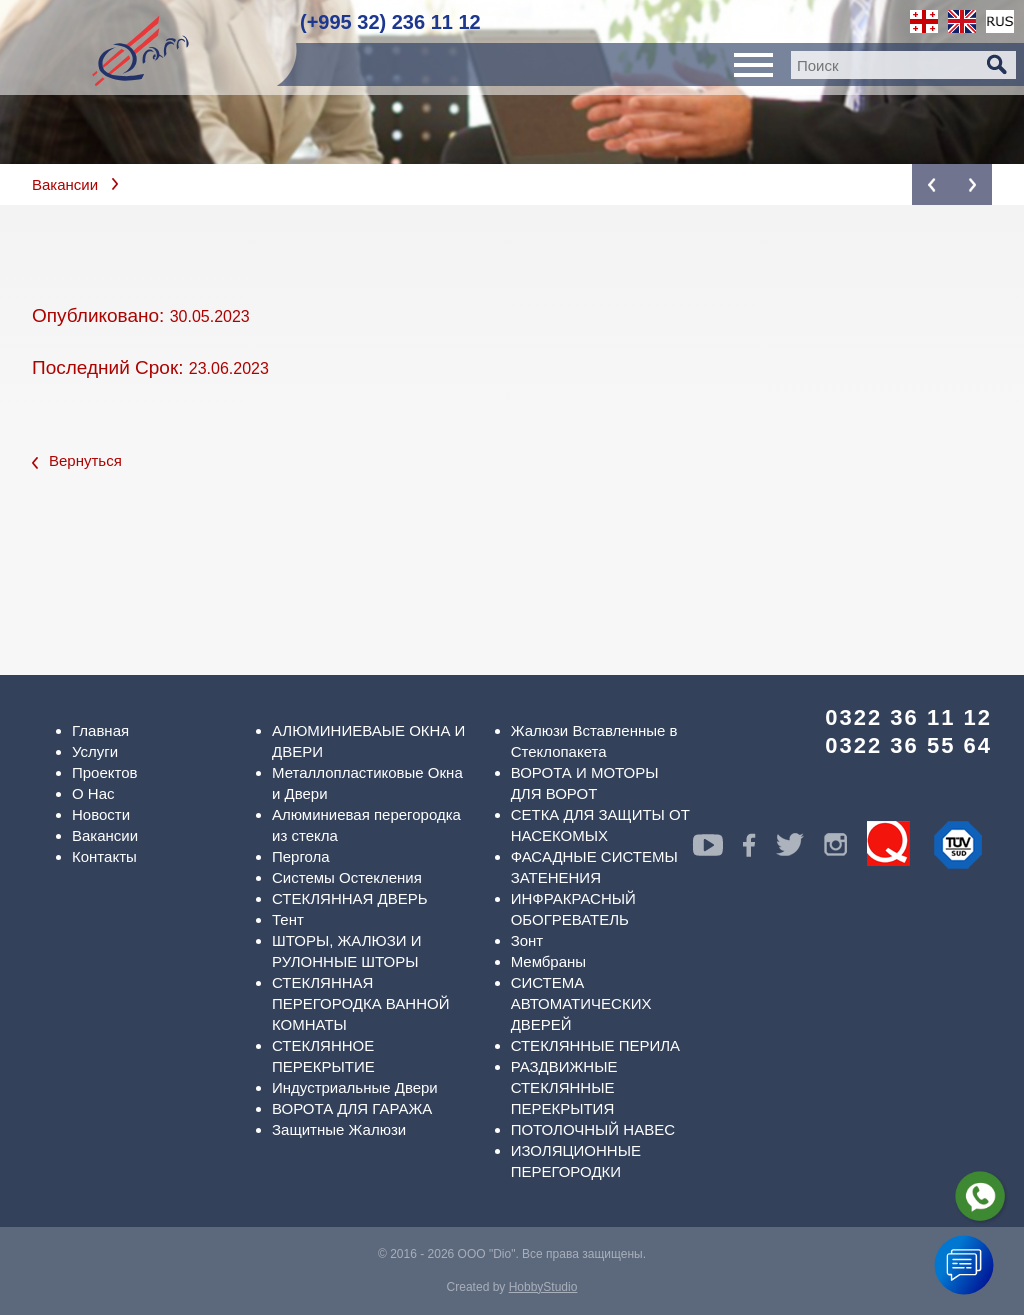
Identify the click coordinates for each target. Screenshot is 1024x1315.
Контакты (104, 856)
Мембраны (549, 961)
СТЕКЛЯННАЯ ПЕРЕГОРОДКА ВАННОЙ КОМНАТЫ (360, 1003)
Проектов (105, 772)
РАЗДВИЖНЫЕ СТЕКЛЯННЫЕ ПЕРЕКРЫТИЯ (564, 1087)
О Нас (93, 793)
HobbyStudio (543, 1287)
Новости (101, 814)
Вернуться (77, 460)
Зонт (527, 940)
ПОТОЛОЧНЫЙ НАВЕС (593, 1129)
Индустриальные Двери (355, 1087)
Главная (100, 730)
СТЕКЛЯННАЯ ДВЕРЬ (350, 898)
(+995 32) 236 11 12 (390, 22)
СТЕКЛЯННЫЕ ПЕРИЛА (595, 1045)
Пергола (301, 856)
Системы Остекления (347, 877)
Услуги (95, 751)
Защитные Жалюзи (339, 1129)
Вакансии (65, 184)
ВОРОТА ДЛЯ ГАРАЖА (352, 1108)
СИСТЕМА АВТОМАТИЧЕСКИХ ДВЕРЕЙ (581, 1003)
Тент (288, 919)
